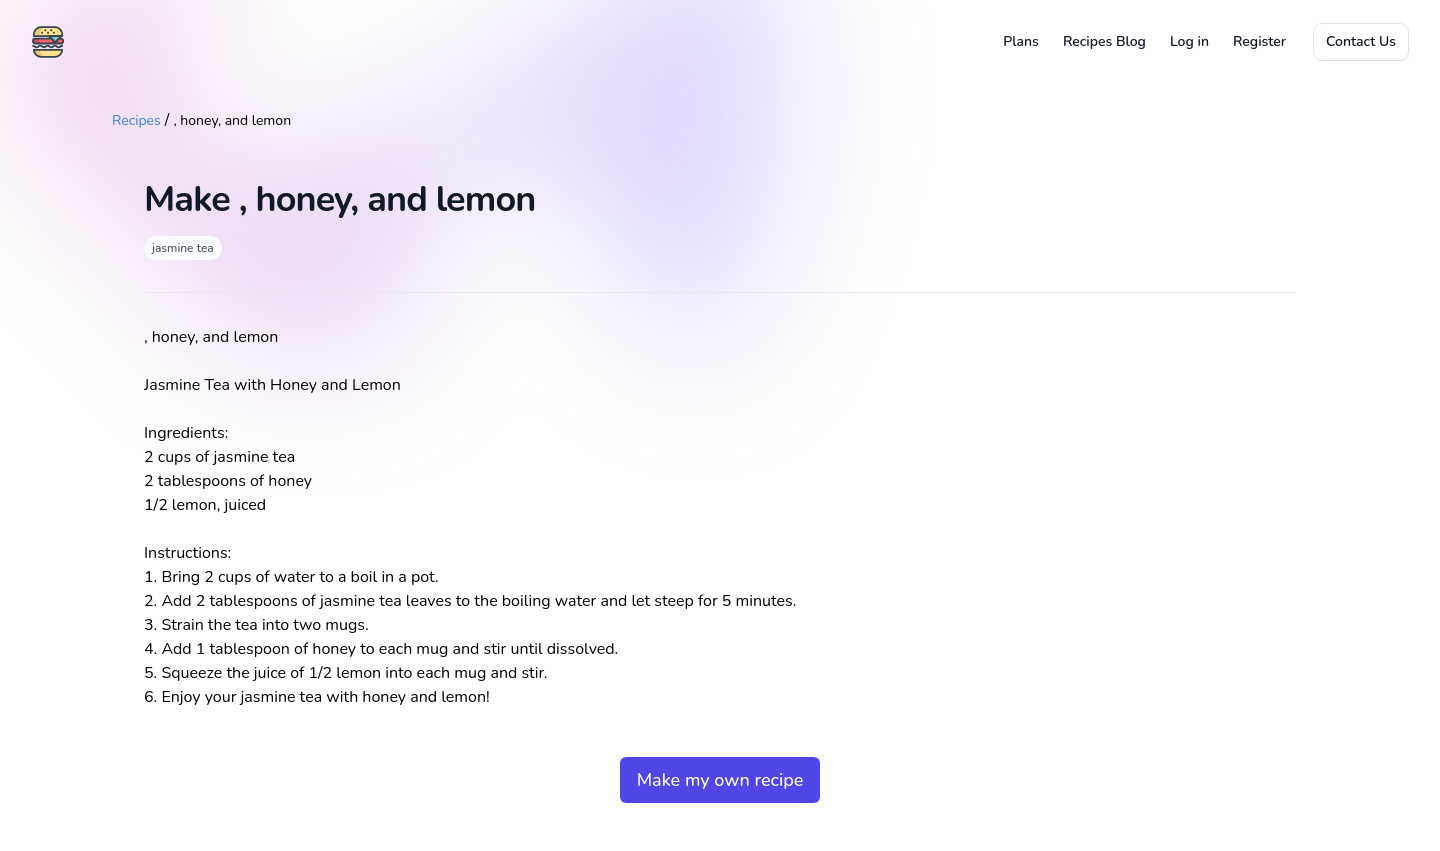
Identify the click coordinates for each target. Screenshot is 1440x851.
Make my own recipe (720, 780)
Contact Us (1361, 41)
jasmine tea (183, 248)
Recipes (136, 120)
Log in (1189, 41)
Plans (1021, 41)
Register (1259, 41)
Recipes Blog (1104, 41)
